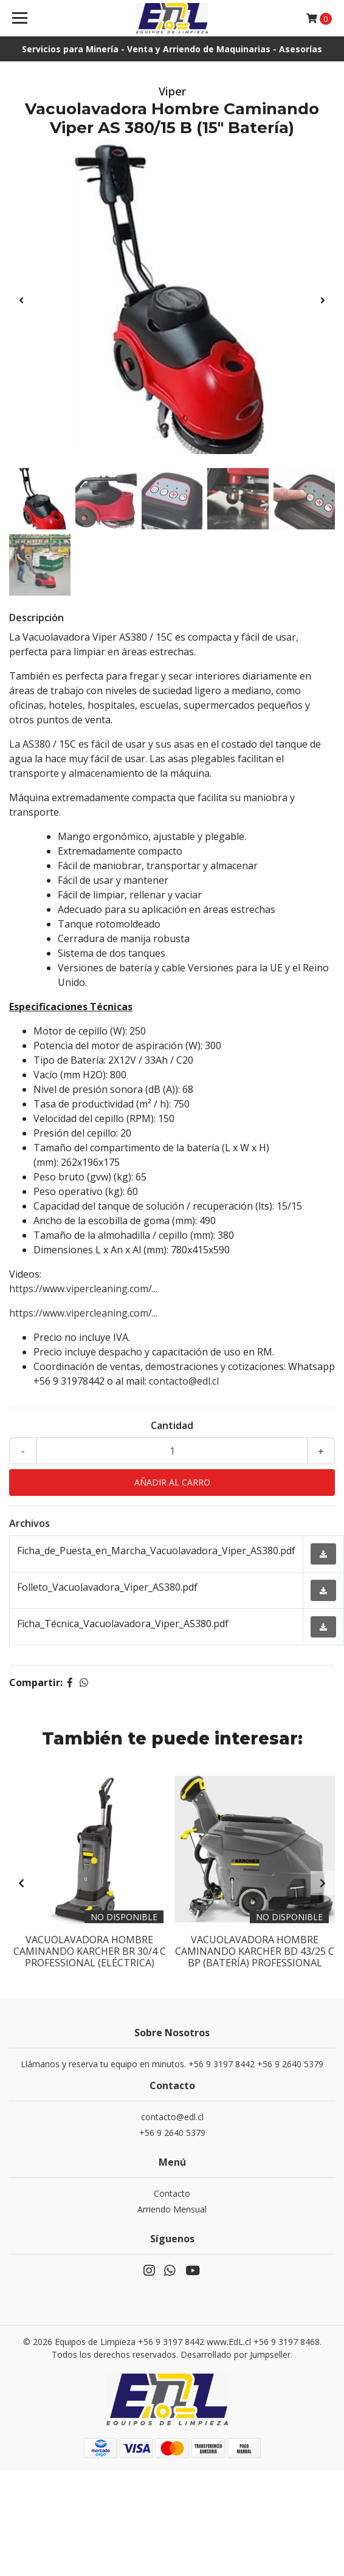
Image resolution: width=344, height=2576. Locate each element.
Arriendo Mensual (172, 2209)
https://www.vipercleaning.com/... (83, 1288)
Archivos (29, 1523)
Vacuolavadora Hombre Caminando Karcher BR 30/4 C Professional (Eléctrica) (89, 1951)
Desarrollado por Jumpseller (236, 2354)
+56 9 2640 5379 (172, 2132)
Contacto (172, 2193)
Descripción (36, 617)
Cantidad (172, 1425)
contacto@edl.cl (184, 1381)
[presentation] (21, 300)
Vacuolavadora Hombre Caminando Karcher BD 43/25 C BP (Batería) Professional (254, 1951)
